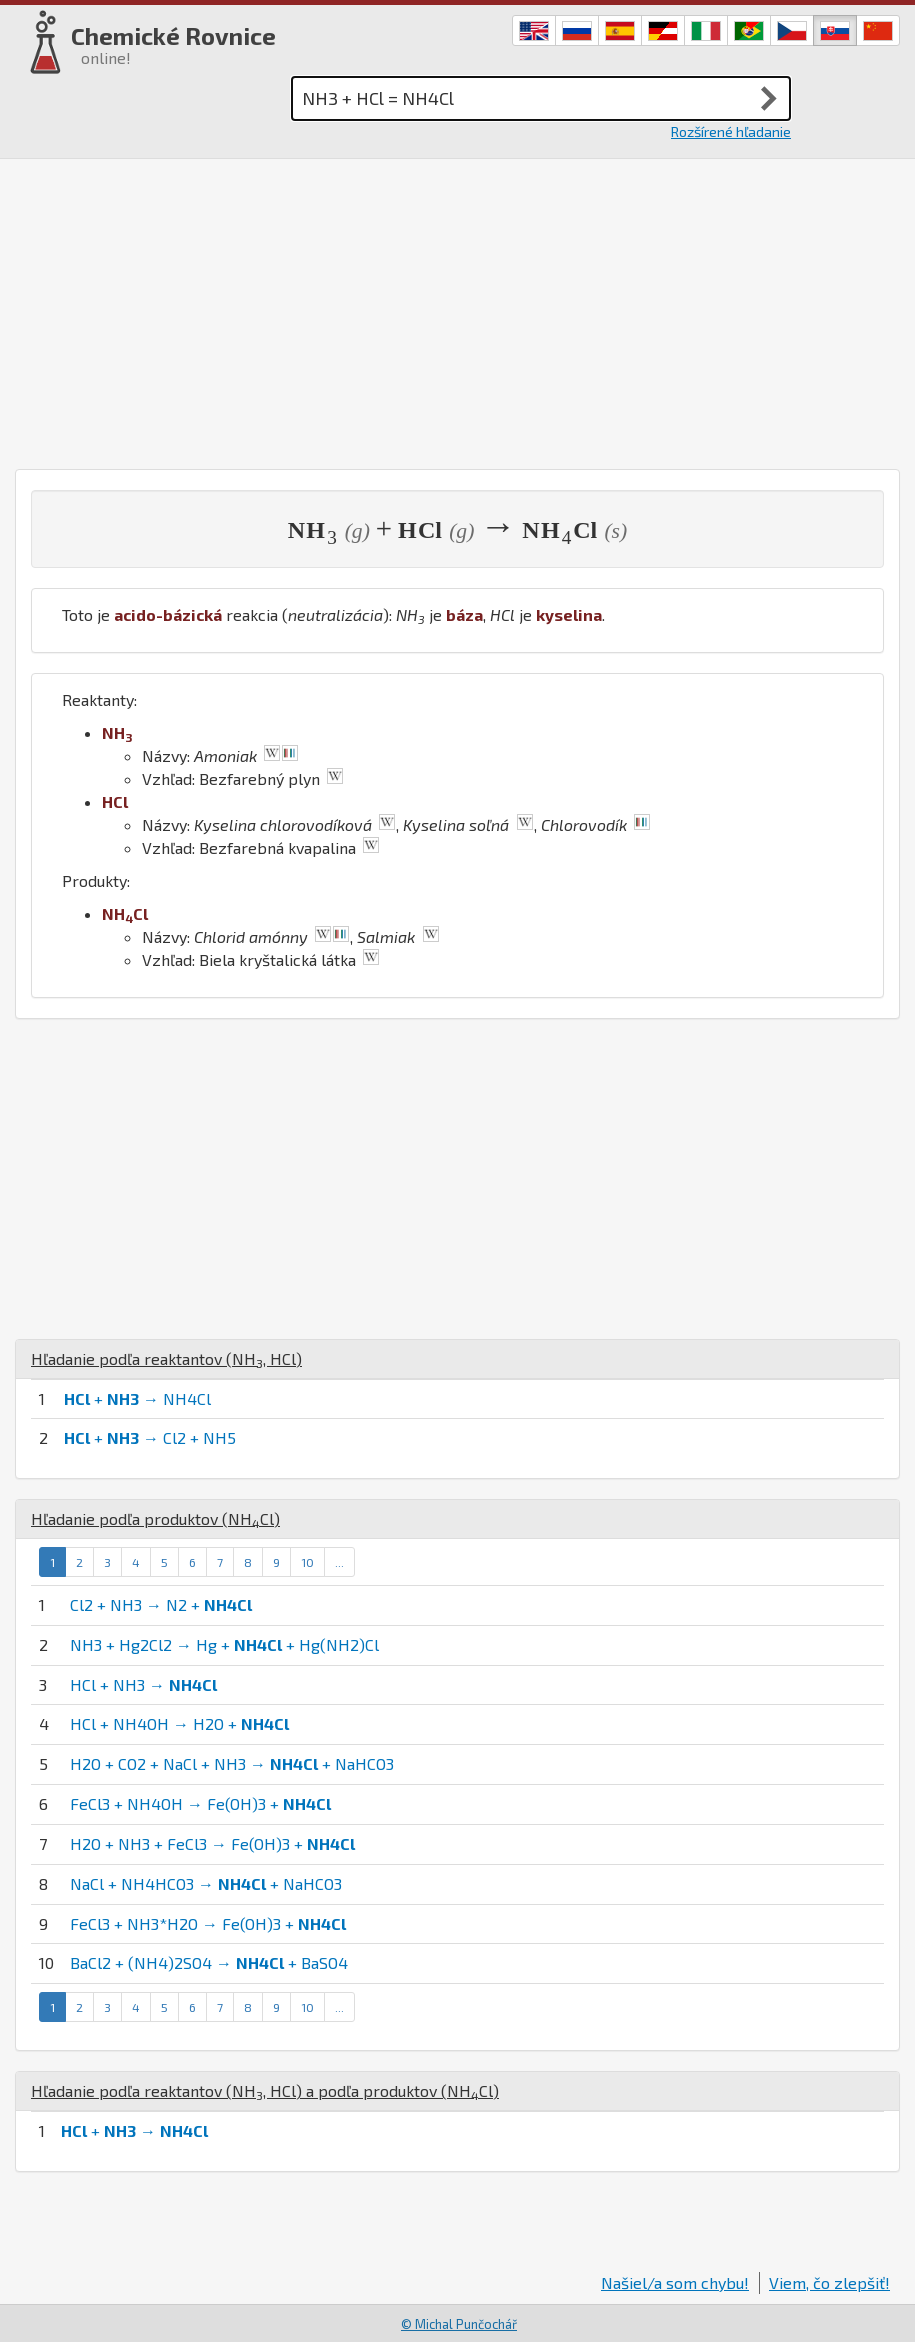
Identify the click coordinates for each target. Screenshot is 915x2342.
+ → (134, 2130)
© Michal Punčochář (459, 2324)
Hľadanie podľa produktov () (155, 1518)
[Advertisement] (457, 309)
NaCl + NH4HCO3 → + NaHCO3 (206, 1883)
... (339, 1562)
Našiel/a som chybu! (675, 2282)
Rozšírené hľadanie (731, 131)
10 (307, 1562)
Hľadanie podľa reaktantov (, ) (166, 1358)
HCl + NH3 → (143, 1684)
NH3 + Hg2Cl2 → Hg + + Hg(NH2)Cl (224, 1644)
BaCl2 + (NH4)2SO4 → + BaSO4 (209, 1962)
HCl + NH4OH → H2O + (179, 1723)
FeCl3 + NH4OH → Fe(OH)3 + (200, 1803)
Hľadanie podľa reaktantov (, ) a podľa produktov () (265, 2090)
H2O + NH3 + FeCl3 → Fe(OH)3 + (212, 1843)
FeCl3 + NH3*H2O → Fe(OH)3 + (208, 1923)
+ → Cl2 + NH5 (150, 1437)
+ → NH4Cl (137, 1398)
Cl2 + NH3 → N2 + (161, 1604)
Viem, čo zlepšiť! (829, 2282)
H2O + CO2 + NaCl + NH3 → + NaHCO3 (232, 1763)
